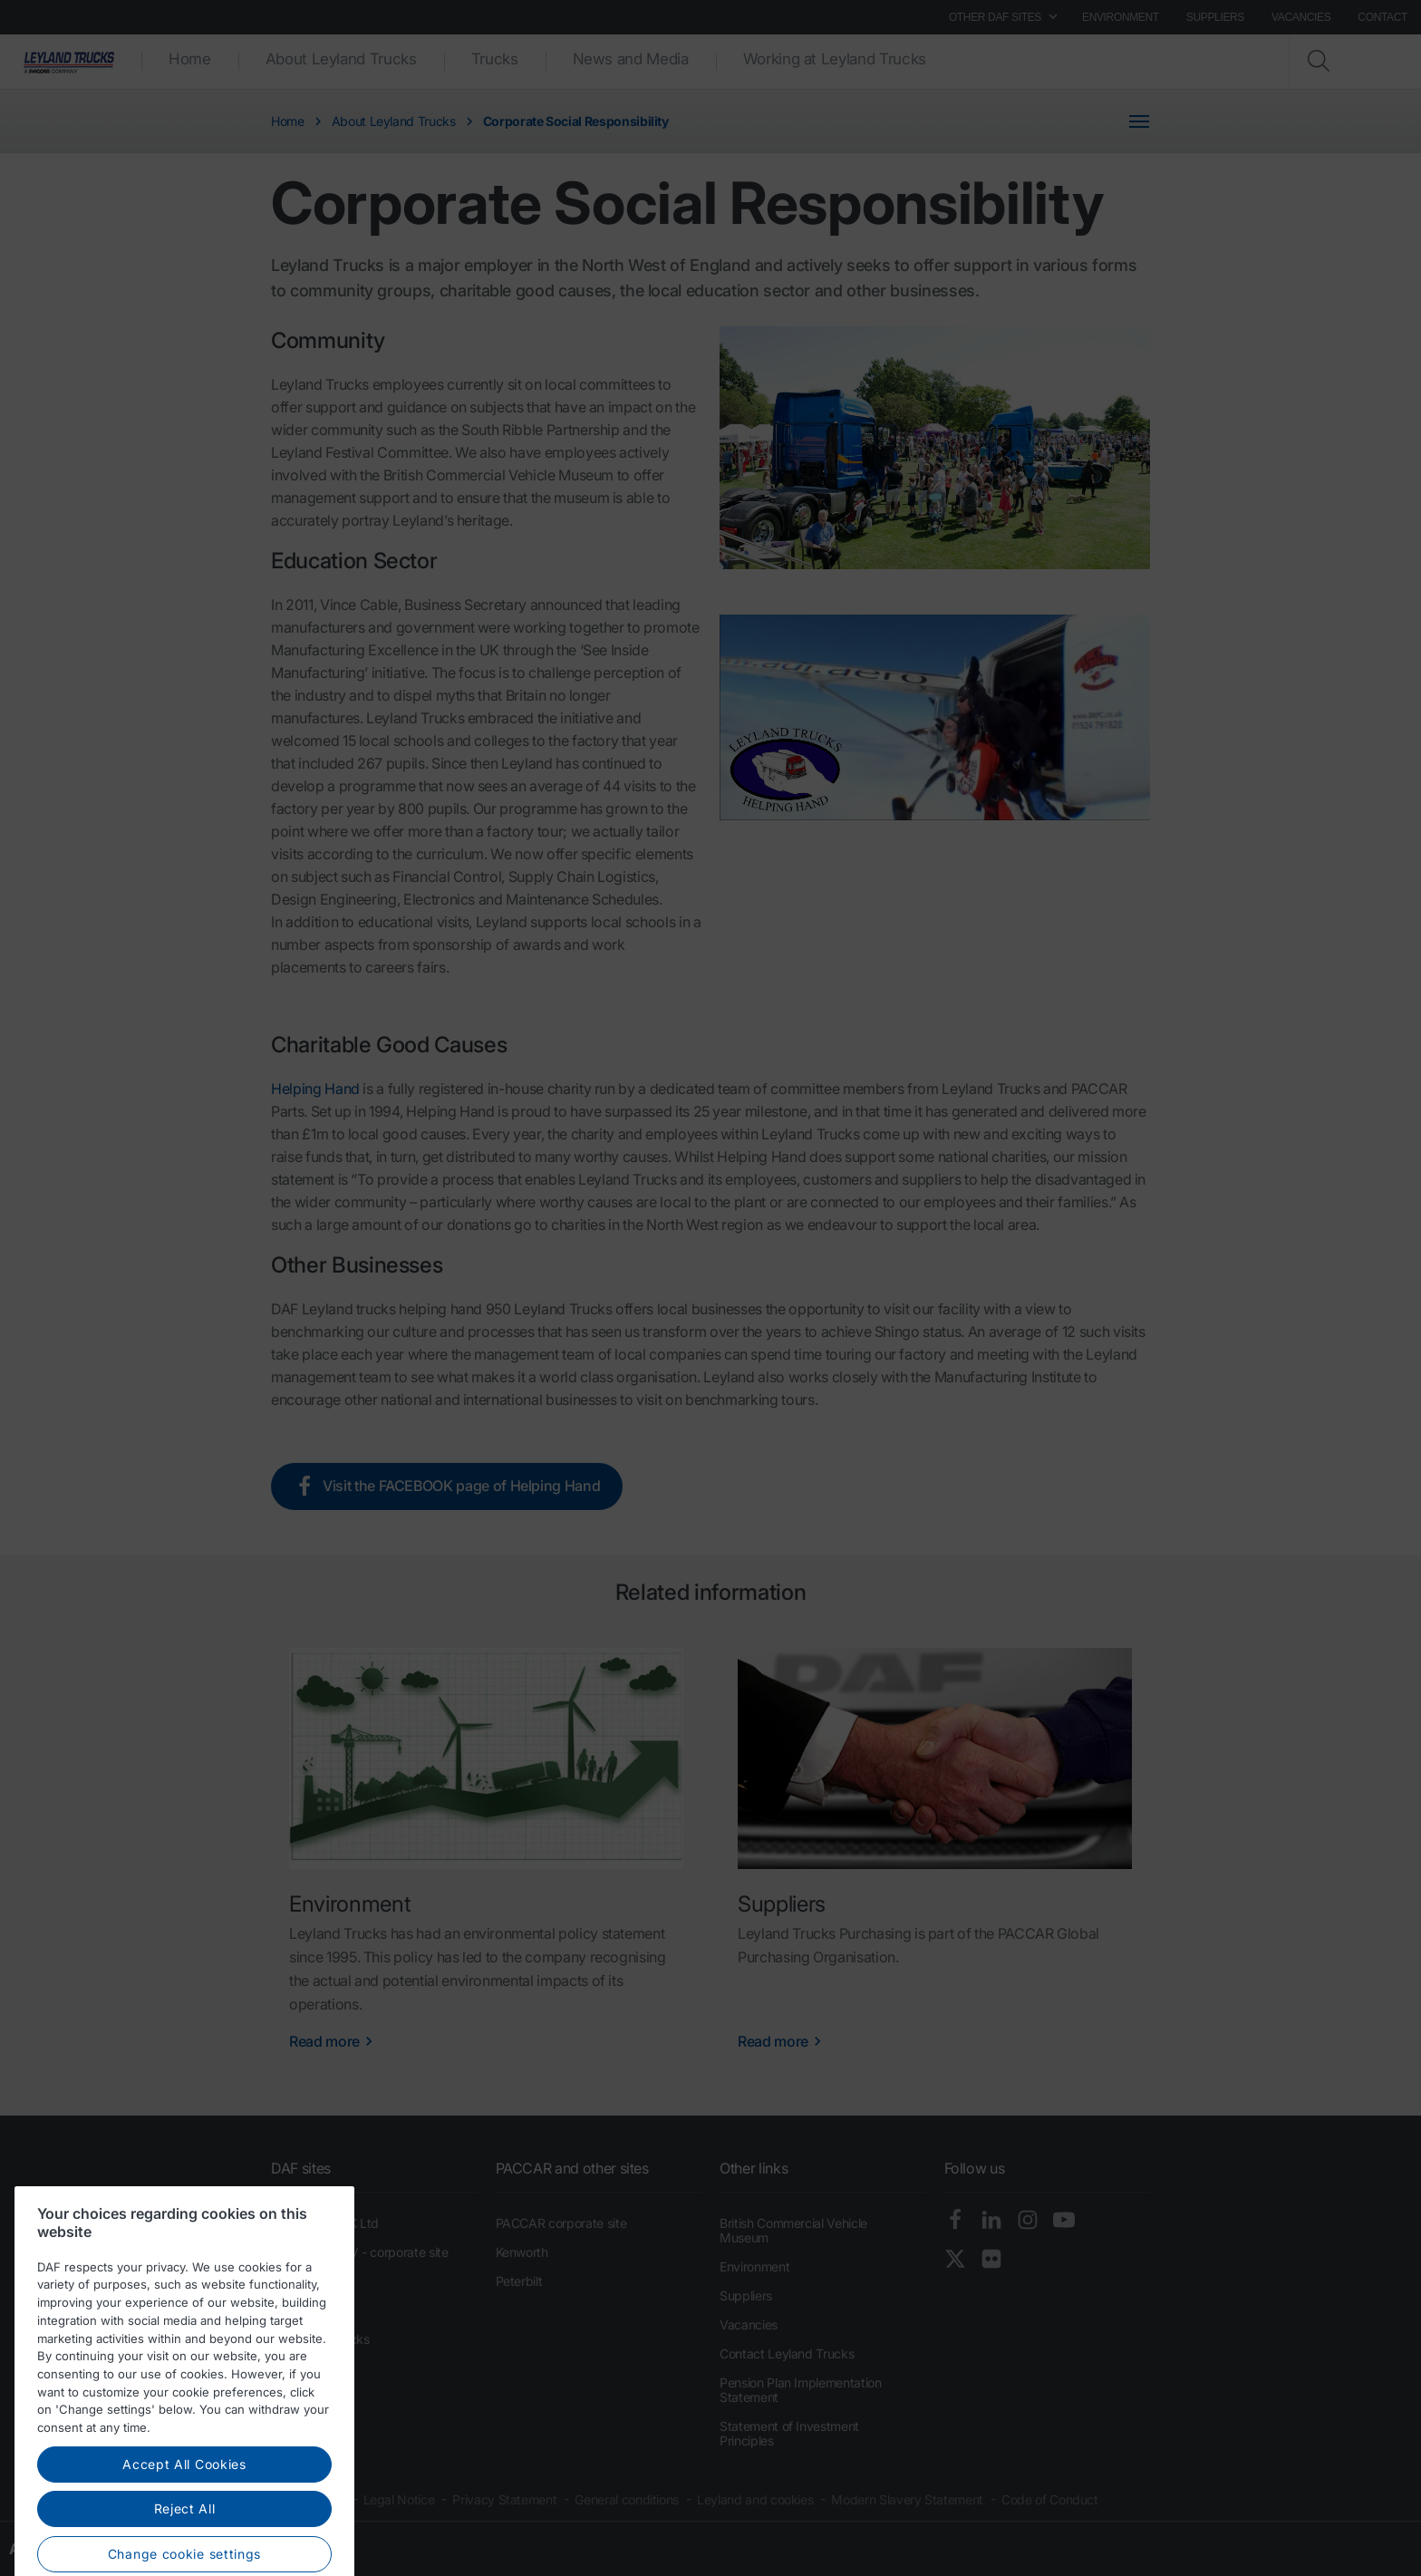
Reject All (185, 2554)
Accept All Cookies (184, 2510)
